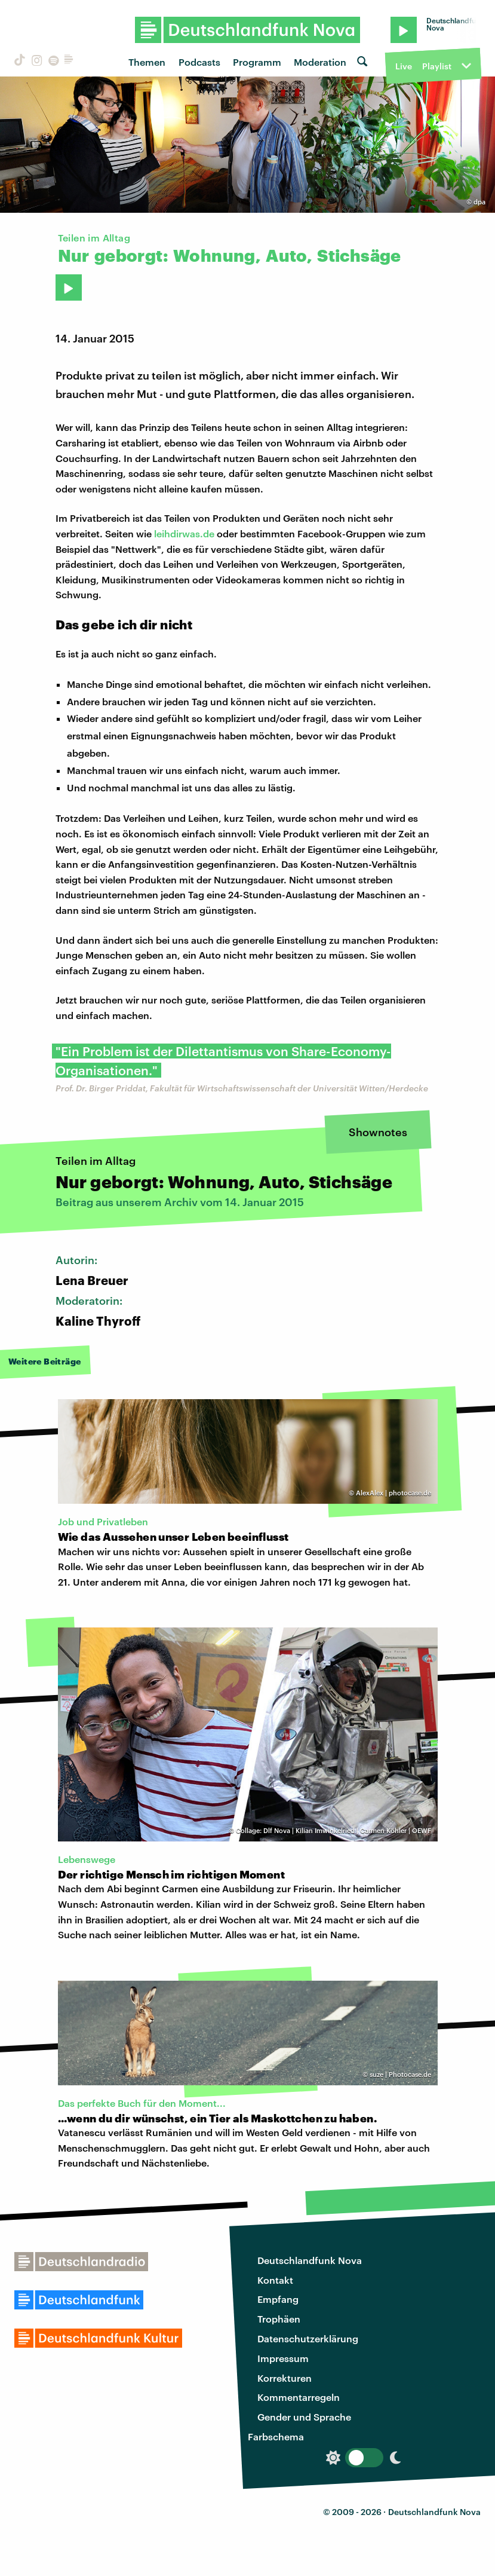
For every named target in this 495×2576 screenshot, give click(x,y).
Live (403, 66)
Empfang (278, 2299)
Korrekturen (284, 2378)
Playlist (436, 66)
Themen (146, 62)
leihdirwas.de (184, 533)
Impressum (283, 2358)
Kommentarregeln (298, 2397)
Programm (257, 62)
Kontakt (275, 2280)
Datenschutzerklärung (307, 2338)
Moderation (320, 62)
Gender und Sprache (304, 2416)
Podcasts (199, 62)
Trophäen (278, 2318)
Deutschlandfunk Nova (309, 2260)
